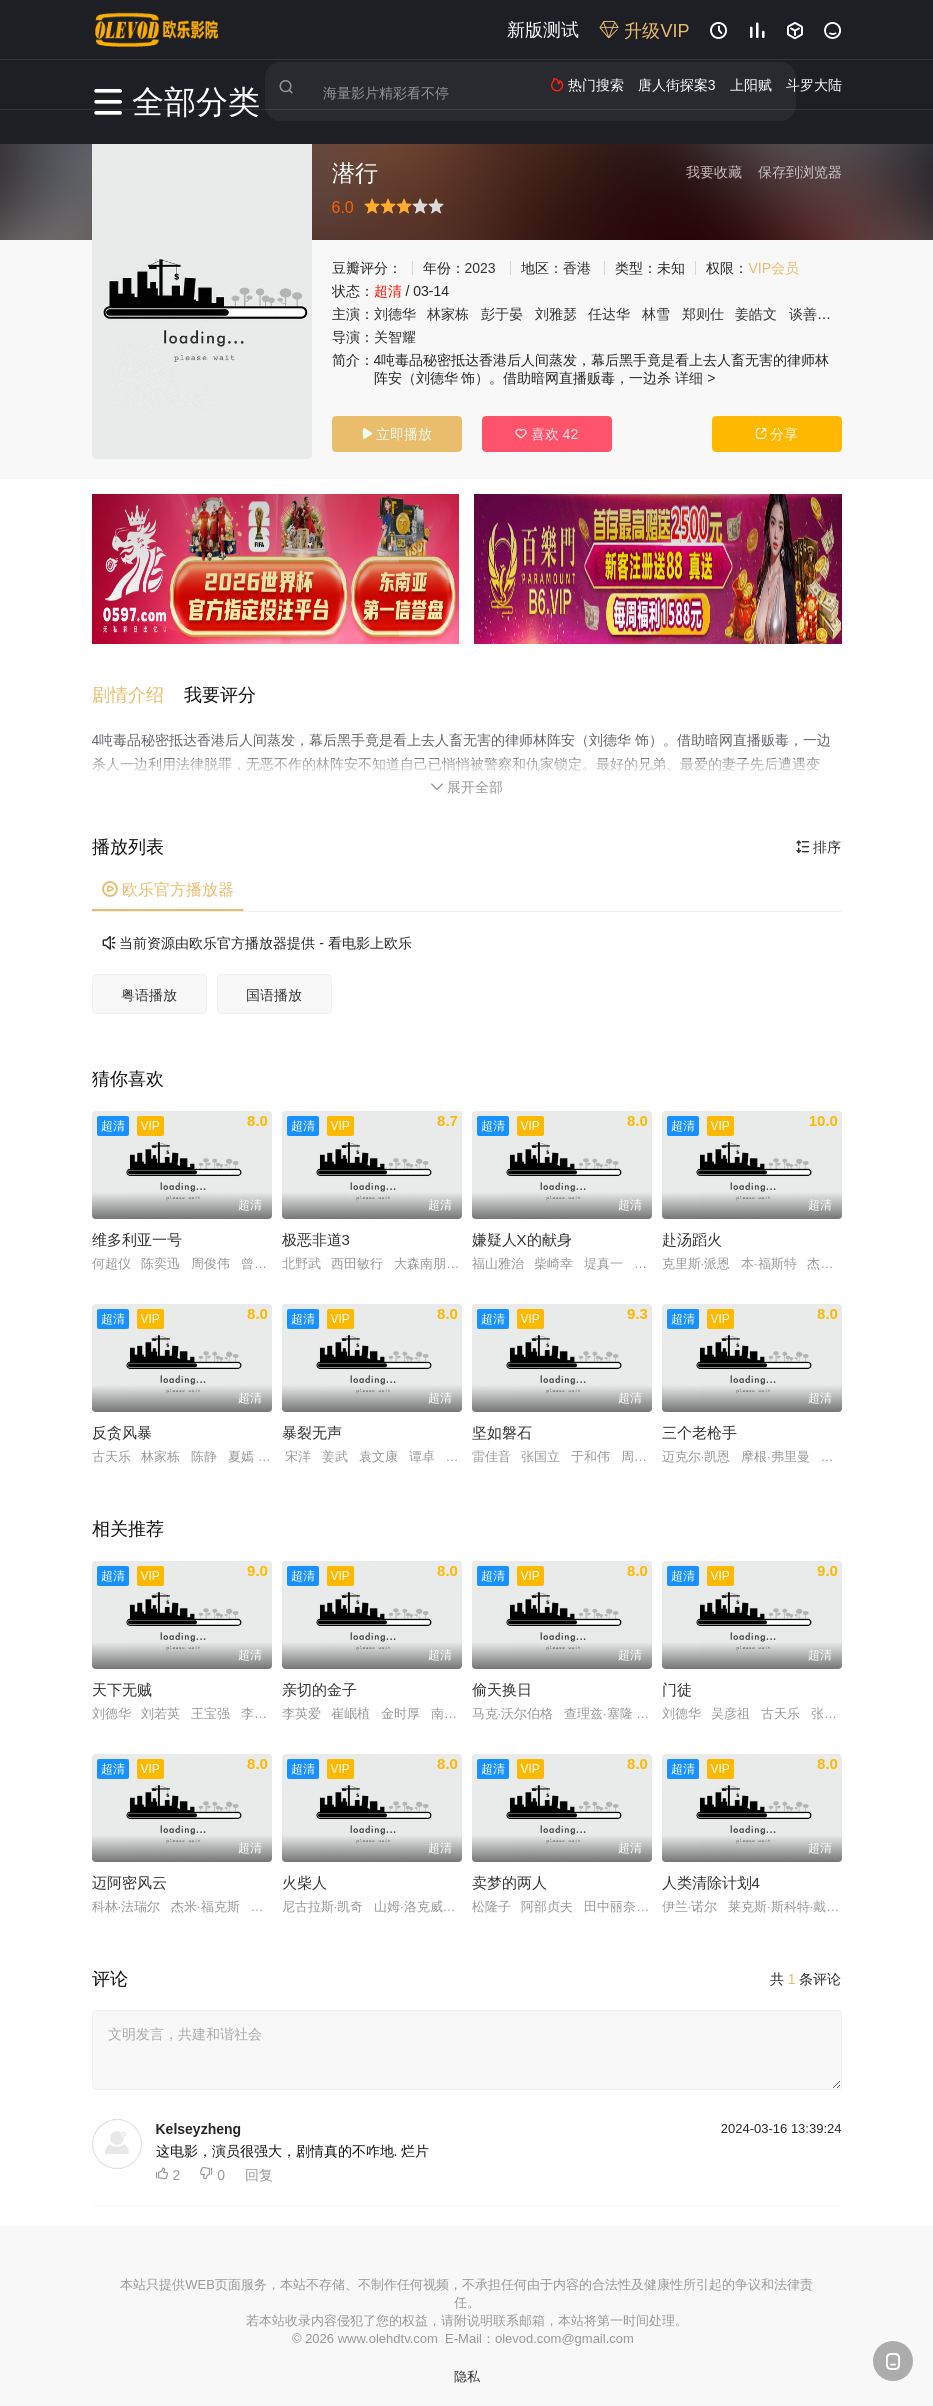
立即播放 (397, 434)
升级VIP (644, 31)
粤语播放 (149, 985)
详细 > (695, 378)
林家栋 (448, 314)
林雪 (656, 314)
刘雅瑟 (556, 314)
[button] (138, 686)
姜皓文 (756, 314)
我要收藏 (714, 172)
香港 (577, 268)
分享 (777, 434)
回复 (259, 2165)
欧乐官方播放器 (168, 879)
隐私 (467, 2366)
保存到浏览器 (800, 172)
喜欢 (546, 434)
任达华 (609, 314)
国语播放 (274, 985)
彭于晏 (502, 314)
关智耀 (395, 337)
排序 (819, 837)
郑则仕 (703, 314)
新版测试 (543, 30)
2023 (480, 268)
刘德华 (395, 314)
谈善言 (810, 314)
